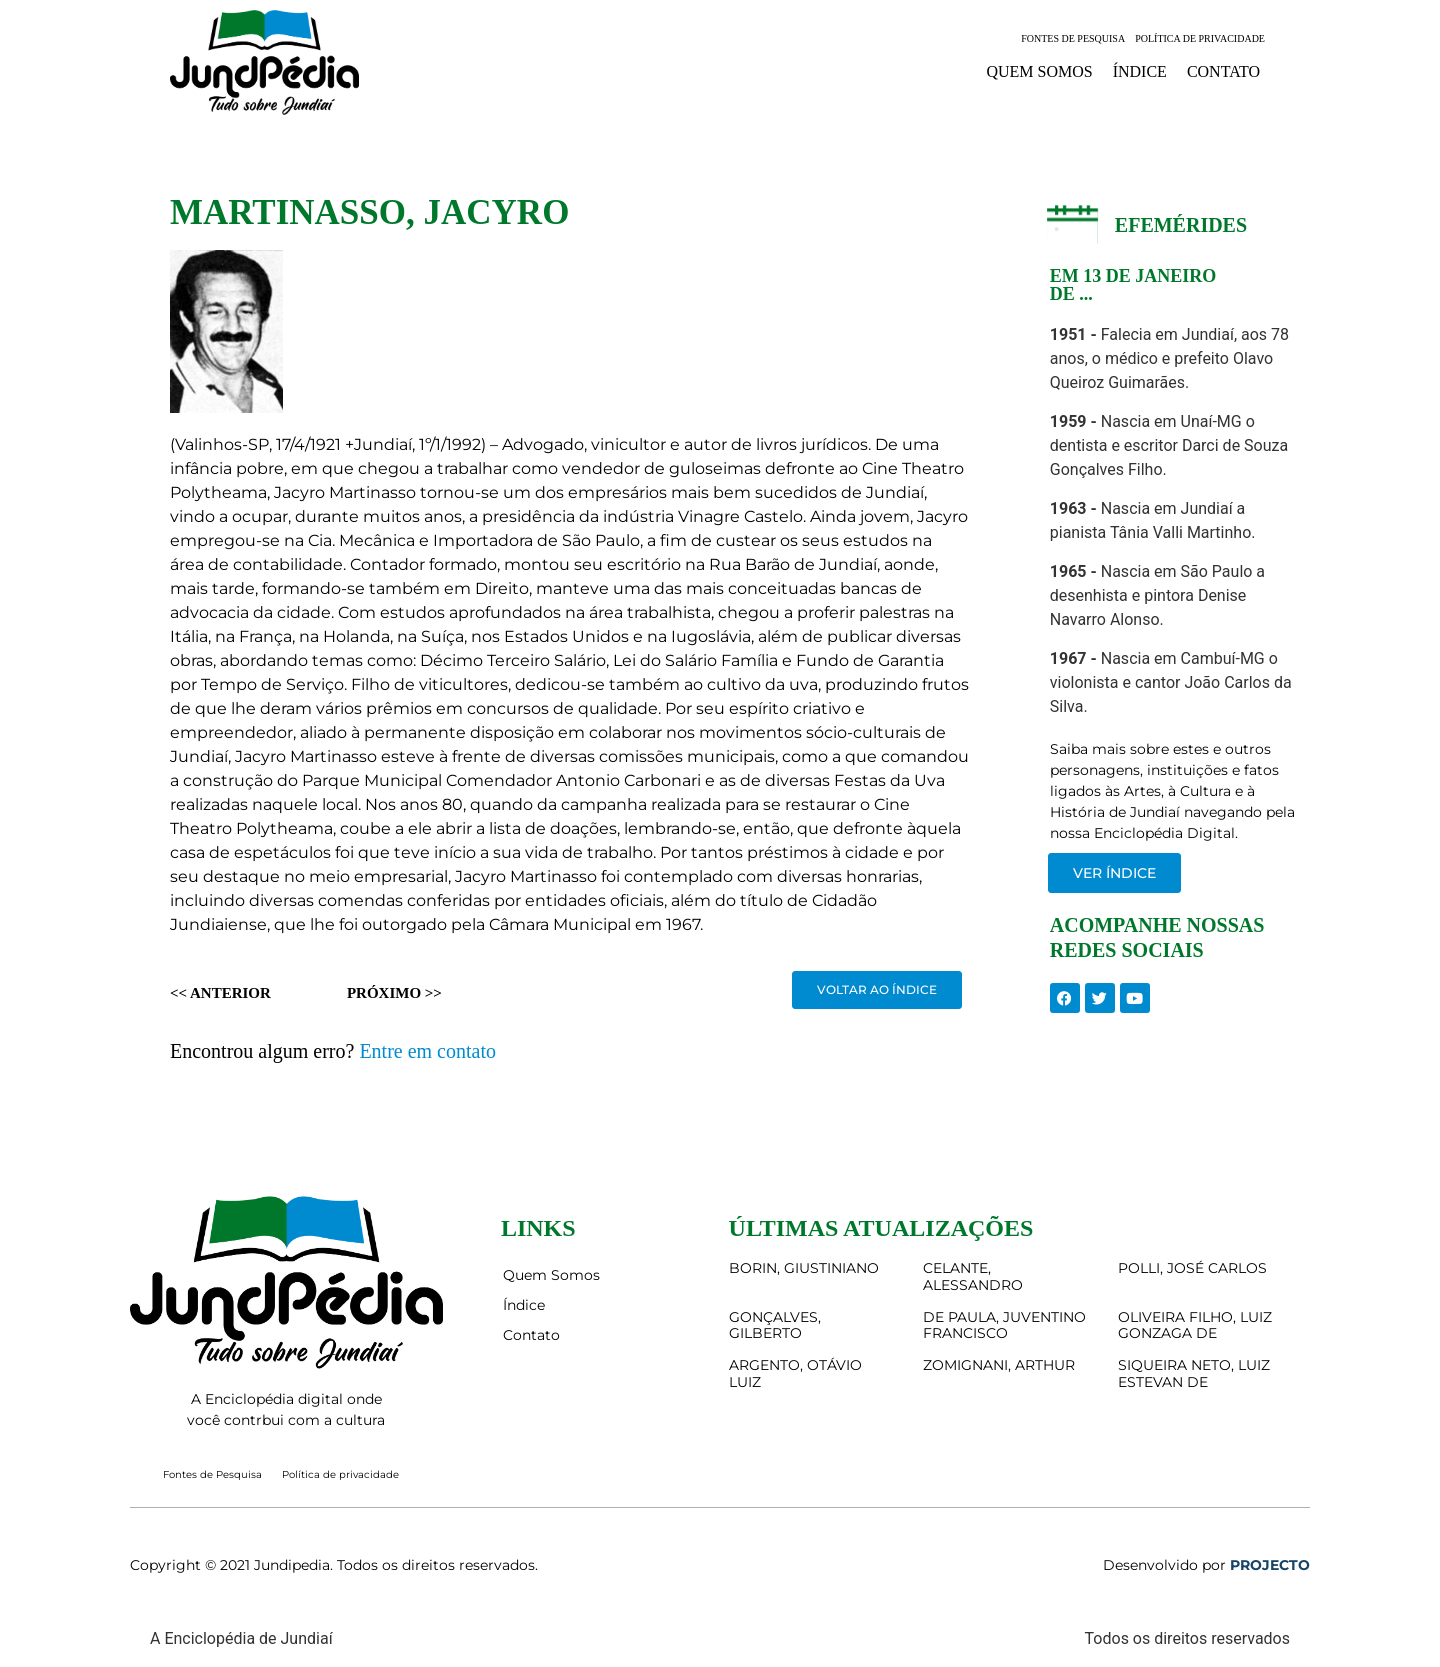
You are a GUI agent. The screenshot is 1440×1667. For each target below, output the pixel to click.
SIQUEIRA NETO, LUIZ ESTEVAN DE (1194, 1373)
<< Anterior (220, 993)
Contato (1223, 71)
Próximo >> (394, 993)
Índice (1140, 71)
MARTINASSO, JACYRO (369, 212)
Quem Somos (1039, 71)
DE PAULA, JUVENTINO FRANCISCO (1004, 1325)
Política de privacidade (1200, 38)
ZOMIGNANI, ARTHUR (999, 1365)
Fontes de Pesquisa (1073, 38)
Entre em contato (427, 1051)
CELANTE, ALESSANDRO (973, 1276)
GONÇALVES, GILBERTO (775, 1325)
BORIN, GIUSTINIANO (804, 1268)
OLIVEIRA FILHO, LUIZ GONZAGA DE (1195, 1325)
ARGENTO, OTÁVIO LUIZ (795, 1373)
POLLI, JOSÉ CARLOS (1192, 1268)
